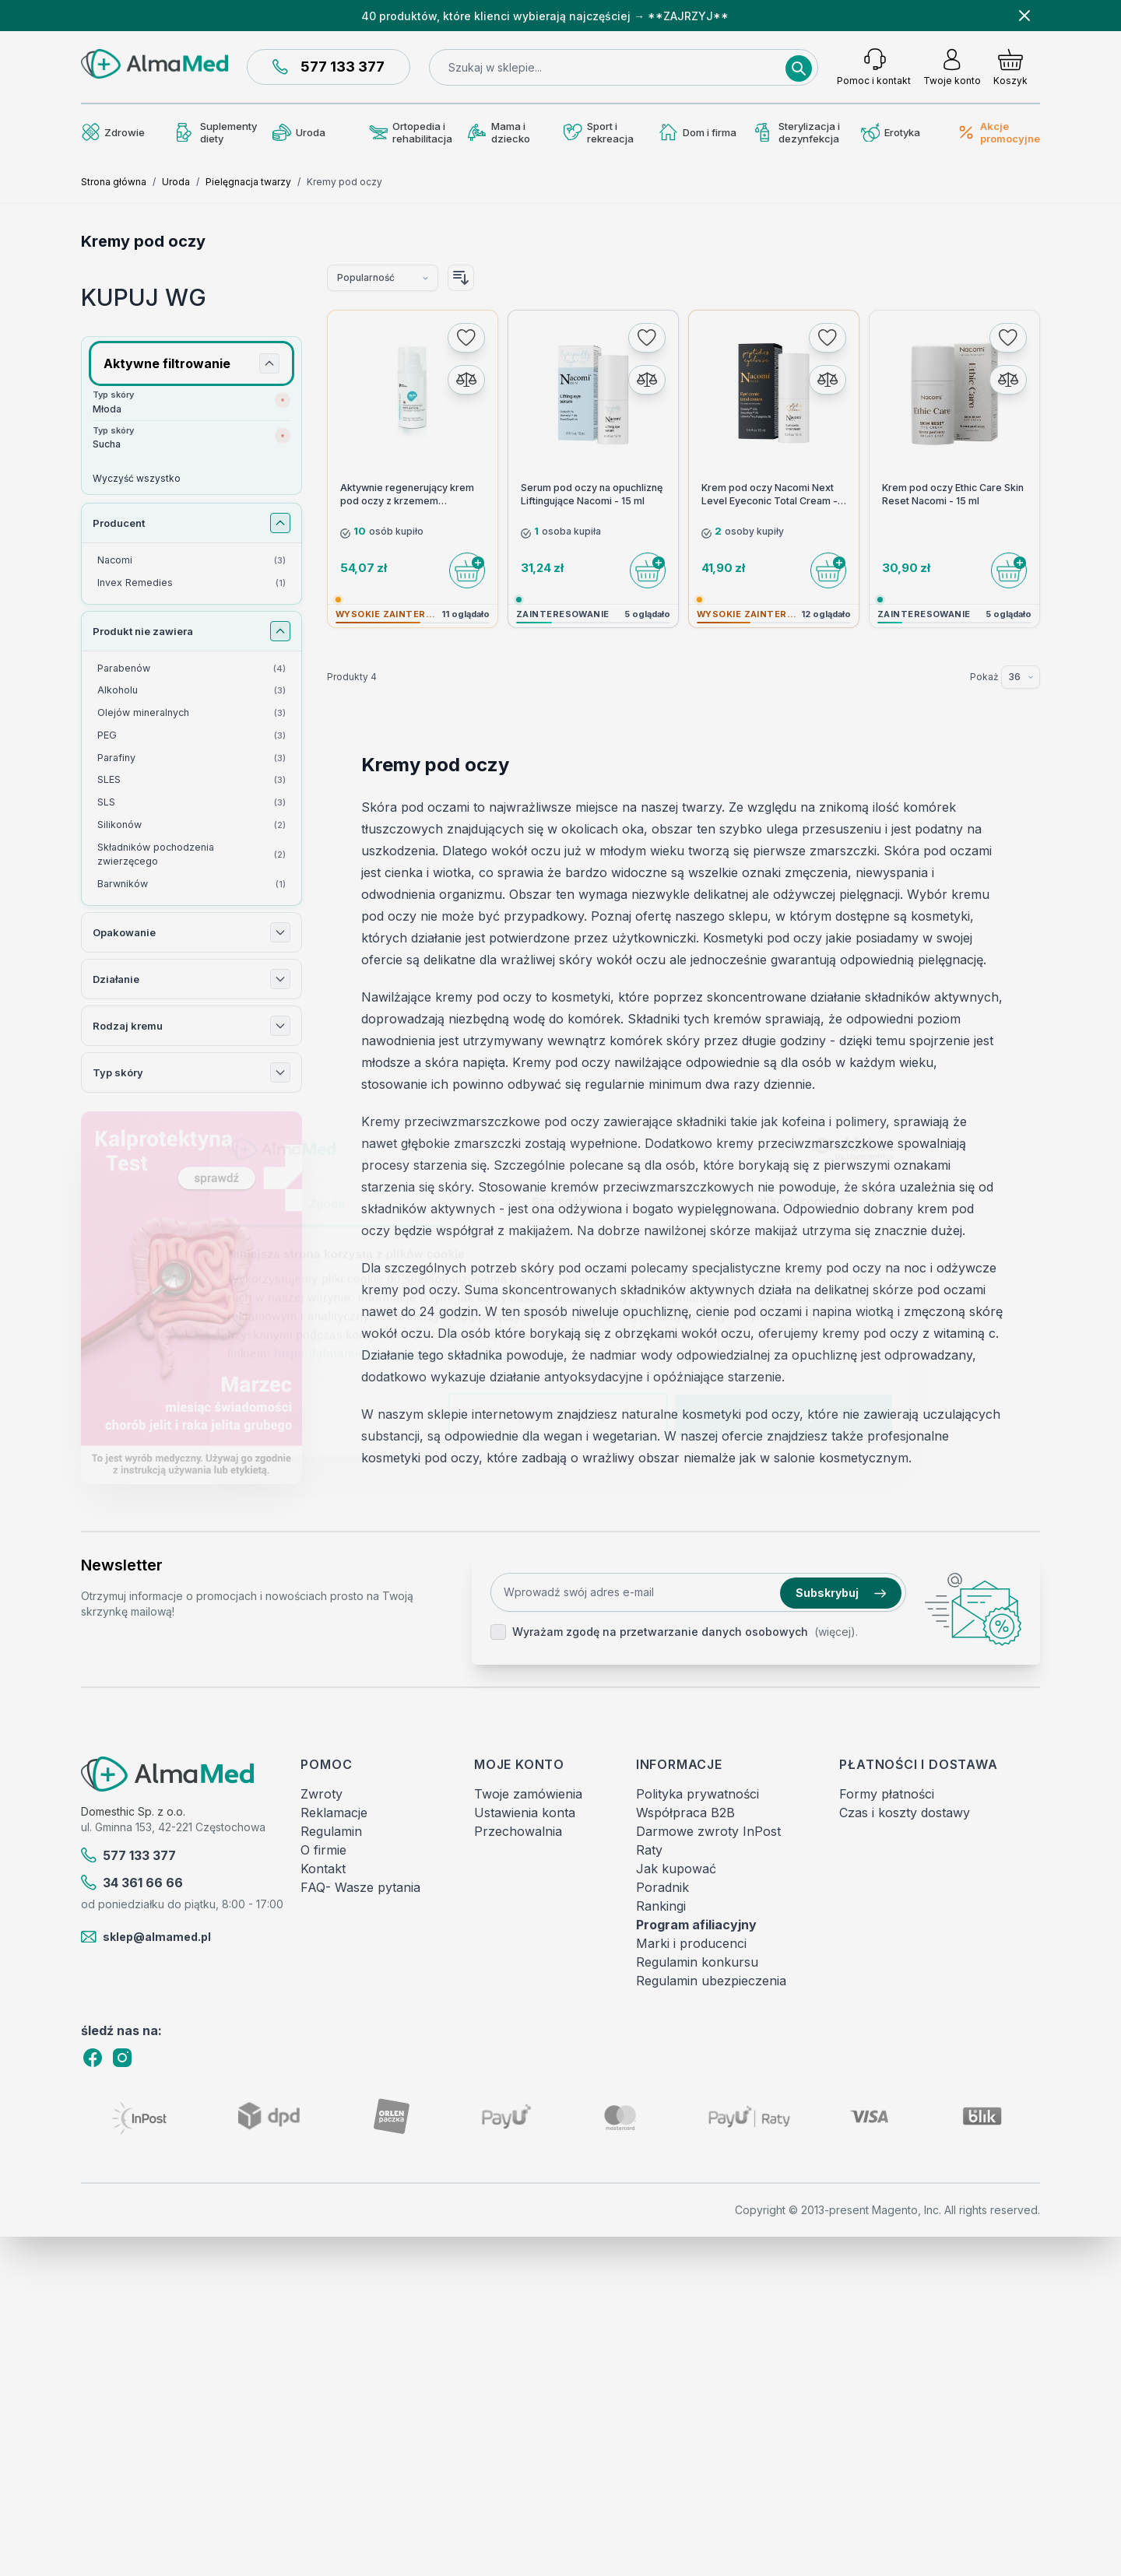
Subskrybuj (841, 1592)
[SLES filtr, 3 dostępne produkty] (191, 780)
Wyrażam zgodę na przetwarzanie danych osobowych (660, 1631)
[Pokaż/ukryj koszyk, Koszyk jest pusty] (1010, 67)
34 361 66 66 (132, 1882)
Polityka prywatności (697, 1794)
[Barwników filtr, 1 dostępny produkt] (191, 884)
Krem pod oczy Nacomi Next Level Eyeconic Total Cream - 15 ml (769, 495)
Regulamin (331, 1831)
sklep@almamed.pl (146, 1937)
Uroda (298, 132)
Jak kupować (676, 1868)
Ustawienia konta (524, 1812)
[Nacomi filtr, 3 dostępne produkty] (191, 560)
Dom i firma (697, 132)
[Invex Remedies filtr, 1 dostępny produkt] (191, 583)
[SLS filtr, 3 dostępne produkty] (191, 802)
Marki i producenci (691, 1943)
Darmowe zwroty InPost (708, 1831)
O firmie (323, 1850)
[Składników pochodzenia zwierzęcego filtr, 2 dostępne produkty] (191, 855)
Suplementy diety (217, 132)
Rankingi (661, 1906)
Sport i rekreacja (599, 132)
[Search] (798, 68)
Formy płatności (886, 1794)
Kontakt (323, 1868)
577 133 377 (328, 66)
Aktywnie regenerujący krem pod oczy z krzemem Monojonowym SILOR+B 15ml (408, 495)
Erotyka (890, 132)
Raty (649, 1850)
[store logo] (154, 64)
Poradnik (662, 1887)
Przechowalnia (518, 1831)
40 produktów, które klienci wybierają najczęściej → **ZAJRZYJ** (545, 16)
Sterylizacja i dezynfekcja (797, 132)
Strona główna (113, 182)
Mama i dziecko (499, 132)
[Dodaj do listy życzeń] (466, 338)
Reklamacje (333, 1812)
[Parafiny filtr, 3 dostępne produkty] (191, 758)
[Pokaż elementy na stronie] (1020, 677)
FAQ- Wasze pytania (360, 1887)
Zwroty (321, 1794)
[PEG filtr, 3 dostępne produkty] (191, 736)
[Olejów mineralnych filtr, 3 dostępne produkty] (191, 713)
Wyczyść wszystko (137, 478)
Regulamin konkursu (697, 1962)
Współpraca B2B (685, 1812)
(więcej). (836, 1631)
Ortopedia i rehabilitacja (410, 132)
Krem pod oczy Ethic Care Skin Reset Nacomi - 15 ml (953, 494)
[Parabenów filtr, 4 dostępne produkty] (191, 669)
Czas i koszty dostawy (904, 1812)
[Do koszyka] (467, 570)
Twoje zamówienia (528, 1794)
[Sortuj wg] (382, 278)
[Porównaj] (466, 380)
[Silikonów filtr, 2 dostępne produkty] (191, 825)
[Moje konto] (952, 67)
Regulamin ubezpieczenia (711, 1980)
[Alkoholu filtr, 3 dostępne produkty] (191, 690)
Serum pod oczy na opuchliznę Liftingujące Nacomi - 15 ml (591, 494)
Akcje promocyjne (998, 132)
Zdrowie (113, 132)
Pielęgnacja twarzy (248, 182)
